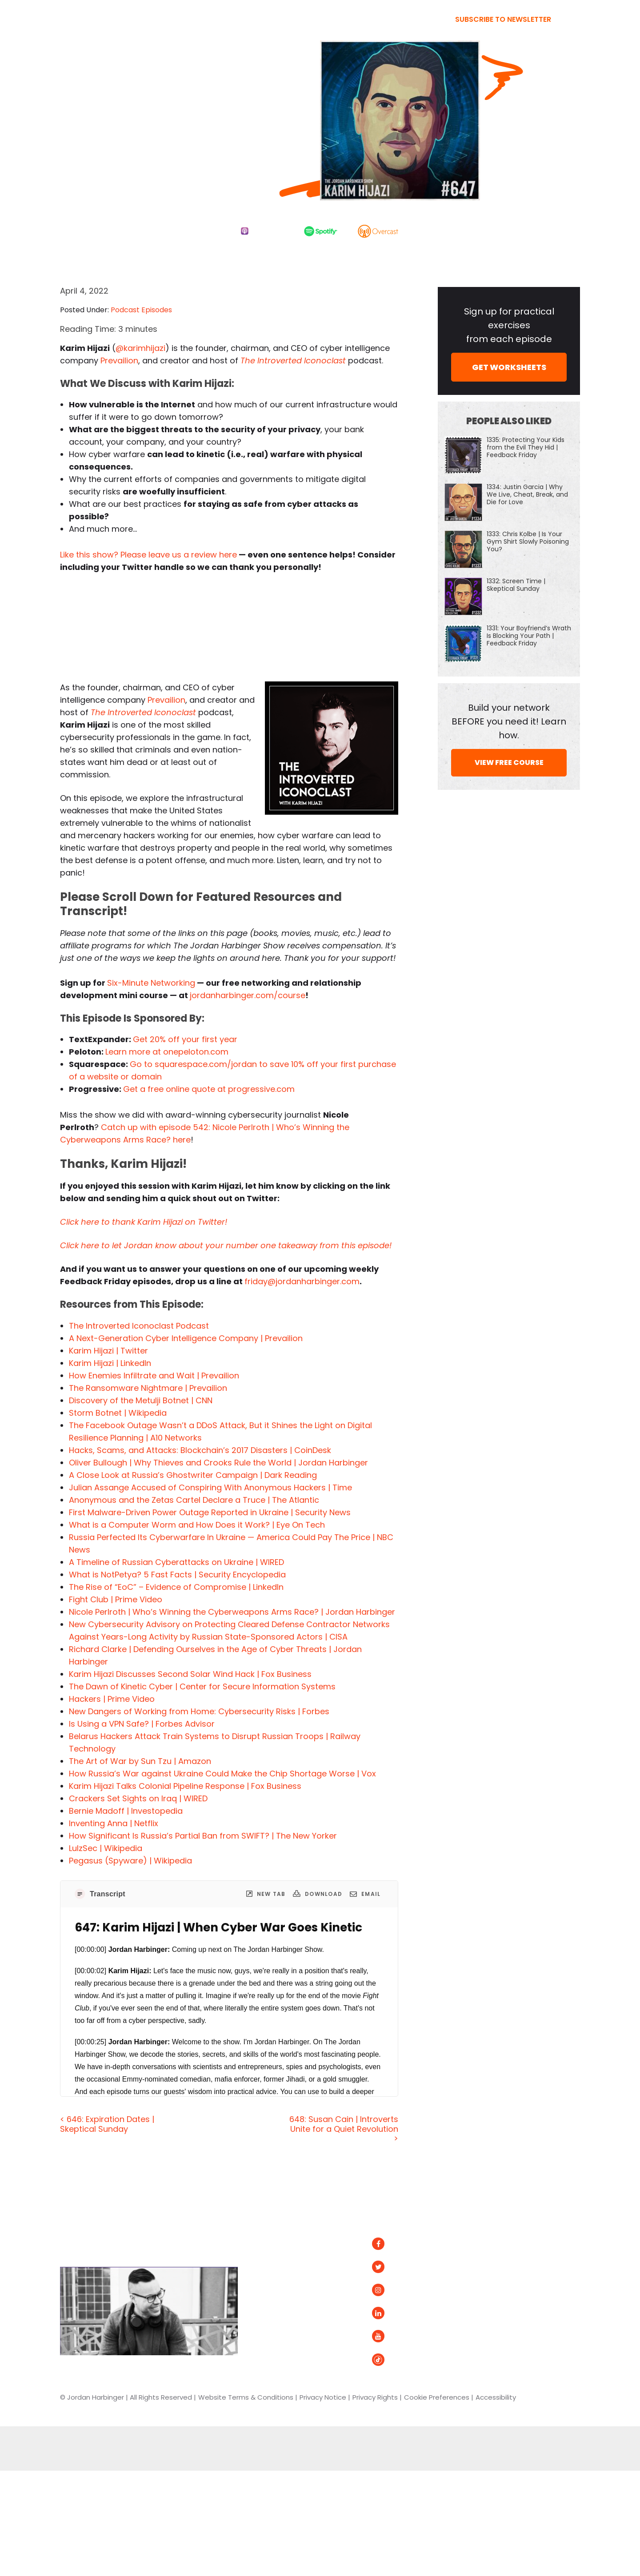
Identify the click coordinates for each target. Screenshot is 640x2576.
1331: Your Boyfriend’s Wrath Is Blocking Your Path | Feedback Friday (529, 636)
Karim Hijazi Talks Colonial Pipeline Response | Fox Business (185, 1786)
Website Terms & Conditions (245, 2397)
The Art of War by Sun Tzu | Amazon (140, 1761)
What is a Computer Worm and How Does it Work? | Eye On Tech (197, 1524)
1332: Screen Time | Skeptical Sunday (516, 585)
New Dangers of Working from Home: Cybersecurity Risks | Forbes (199, 1711)
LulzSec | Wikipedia (105, 1848)
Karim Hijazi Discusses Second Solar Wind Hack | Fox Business (190, 1674)
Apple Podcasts (523, 2262)
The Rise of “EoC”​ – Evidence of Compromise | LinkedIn (176, 1587)
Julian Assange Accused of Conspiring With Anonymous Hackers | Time (210, 1487)
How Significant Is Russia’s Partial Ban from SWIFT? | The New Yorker (203, 1835)
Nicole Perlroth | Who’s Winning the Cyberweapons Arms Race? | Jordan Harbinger (232, 1611)
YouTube (395, 2336)
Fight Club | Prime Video (115, 1599)
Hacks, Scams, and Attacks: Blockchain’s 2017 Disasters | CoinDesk (200, 1450)
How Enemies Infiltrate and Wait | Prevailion (154, 1375)
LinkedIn (395, 2313)
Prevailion (119, 360)
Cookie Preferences (436, 2397)
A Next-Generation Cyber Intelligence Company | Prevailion (186, 1338)
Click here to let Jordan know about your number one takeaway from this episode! (226, 1245)
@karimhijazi (140, 348)
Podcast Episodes (141, 310)
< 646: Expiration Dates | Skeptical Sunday (107, 2124)
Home (280, 2219)
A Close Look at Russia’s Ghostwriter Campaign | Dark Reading (193, 1475)
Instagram (399, 2290)
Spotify (508, 2244)
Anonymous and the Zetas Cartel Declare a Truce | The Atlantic (194, 1499)
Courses (282, 2290)
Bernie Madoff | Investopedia (126, 1810)
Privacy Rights (375, 2397)
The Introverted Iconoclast (293, 360)
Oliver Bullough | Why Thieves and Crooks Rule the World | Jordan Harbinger (218, 1462)
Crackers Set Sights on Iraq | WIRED (138, 1798)
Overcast (512, 2281)
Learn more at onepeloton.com (166, 1051)
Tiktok (391, 2359)
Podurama (514, 2300)
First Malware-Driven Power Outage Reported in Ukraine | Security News (210, 1512)
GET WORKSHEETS (509, 367)
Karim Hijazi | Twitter (108, 1350)
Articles (281, 2244)
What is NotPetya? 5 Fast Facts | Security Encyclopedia (177, 1574)
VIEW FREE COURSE (509, 762)
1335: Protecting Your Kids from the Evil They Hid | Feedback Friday (525, 447)
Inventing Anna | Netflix (113, 1823)
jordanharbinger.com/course (247, 995)
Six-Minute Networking (151, 982)
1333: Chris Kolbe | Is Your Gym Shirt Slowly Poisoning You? (528, 541)
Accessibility (496, 2397)
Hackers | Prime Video (112, 1698)
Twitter (394, 2267)
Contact (282, 2336)
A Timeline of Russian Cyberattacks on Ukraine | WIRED (176, 1562)
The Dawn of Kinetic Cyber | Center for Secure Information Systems (202, 1686)
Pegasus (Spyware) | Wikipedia (130, 1860)
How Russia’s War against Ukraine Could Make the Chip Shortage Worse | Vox (222, 1773)
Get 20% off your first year (185, 1039)
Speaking (284, 2313)
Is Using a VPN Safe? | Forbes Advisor (142, 1723)
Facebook (399, 2244)
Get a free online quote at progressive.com (209, 1089)
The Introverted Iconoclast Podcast (139, 1325)
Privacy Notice (323, 2397)
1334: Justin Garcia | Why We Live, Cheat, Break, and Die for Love (527, 494)
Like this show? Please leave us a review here (148, 554)
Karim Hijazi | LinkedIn (110, 1363)
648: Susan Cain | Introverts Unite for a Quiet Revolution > (343, 2129)
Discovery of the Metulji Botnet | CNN (140, 1400)
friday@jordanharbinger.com (302, 1281)
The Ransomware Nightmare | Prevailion (148, 1388)
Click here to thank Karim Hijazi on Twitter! (143, 1221)
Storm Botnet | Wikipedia (118, 1412)
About (278, 2267)
